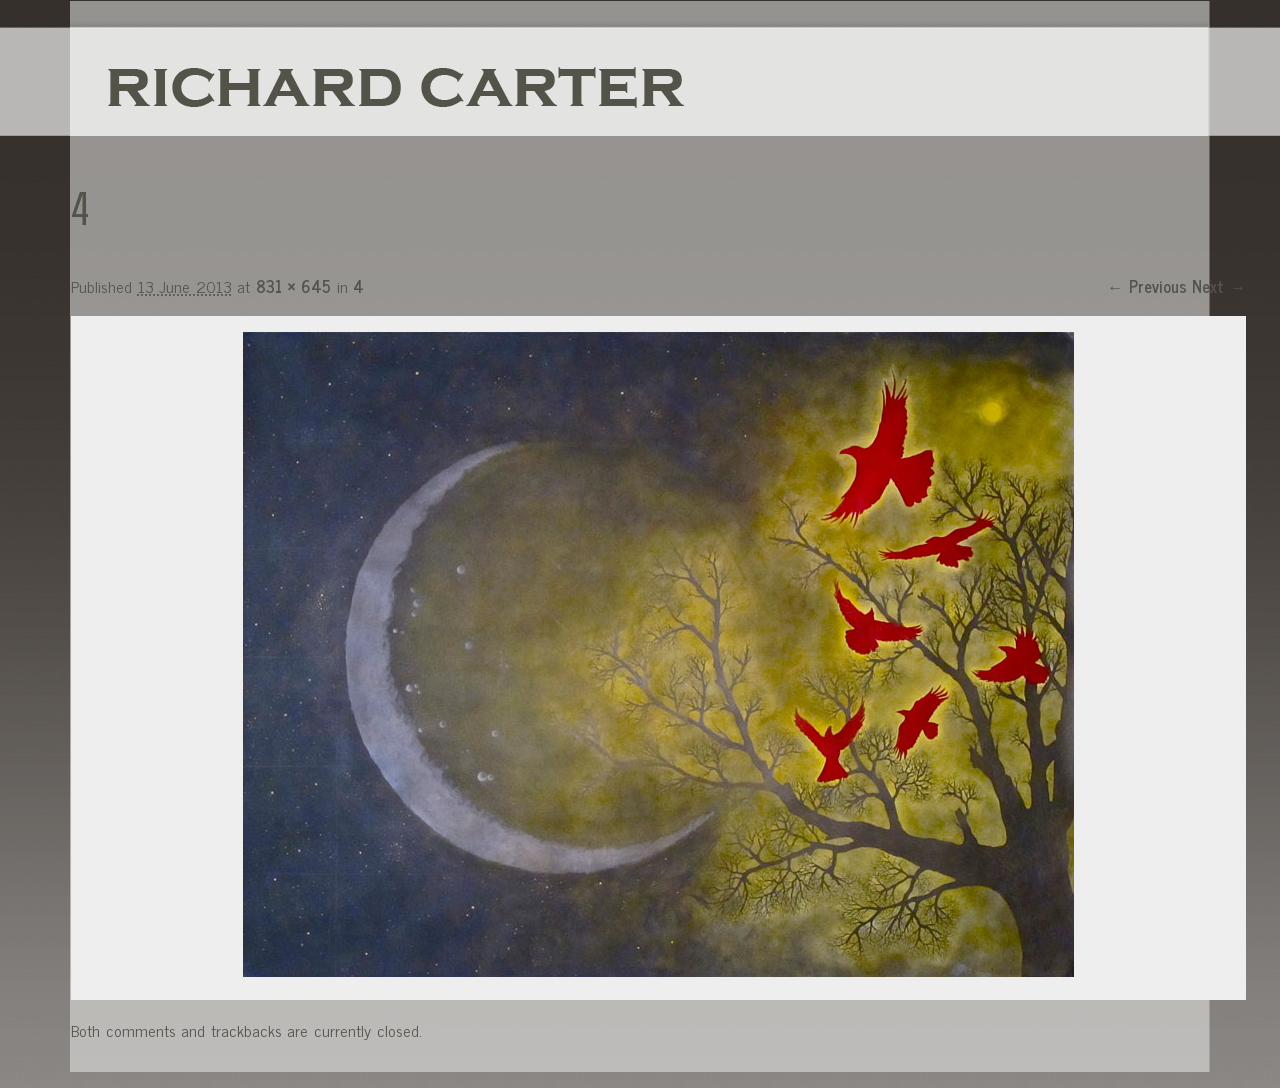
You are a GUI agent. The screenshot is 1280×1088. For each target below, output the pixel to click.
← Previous (1147, 286)
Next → (1219, 286)
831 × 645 (293, 286)
